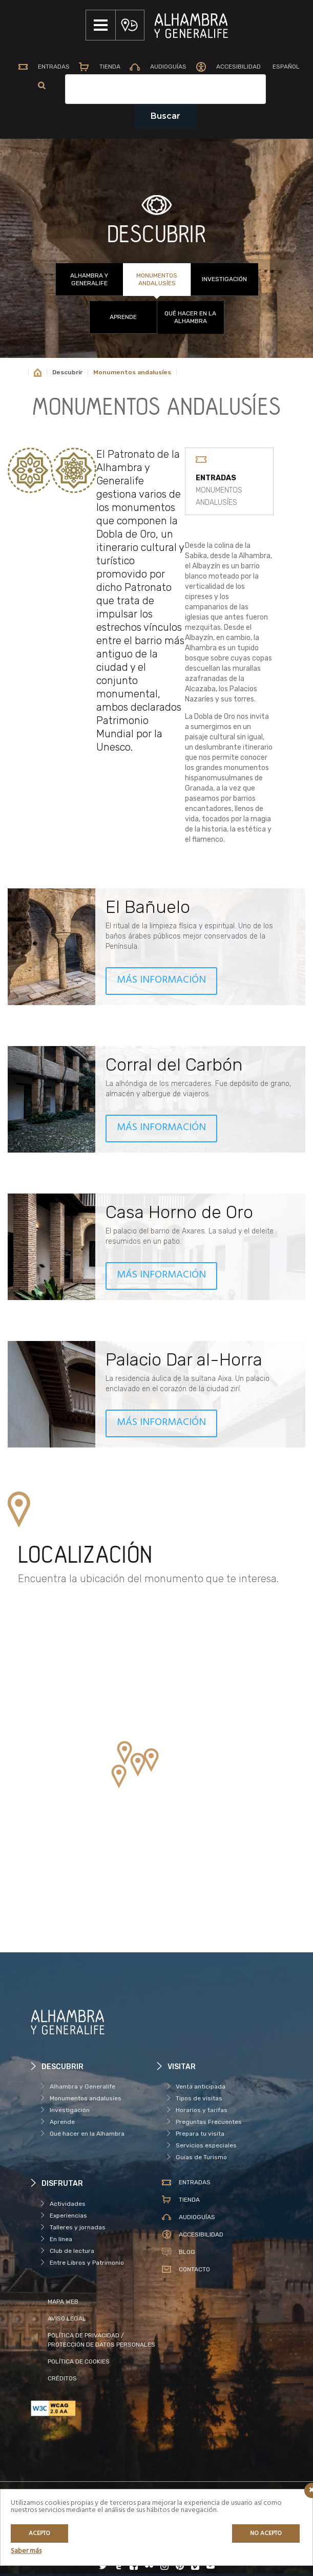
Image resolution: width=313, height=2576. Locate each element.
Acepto (39, 2533)
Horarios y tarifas (201, 2112)
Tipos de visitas (199, 2100)
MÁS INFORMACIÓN (161, 982)
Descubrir (67, 374)
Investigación (224, 281)
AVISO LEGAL (67, 2320)
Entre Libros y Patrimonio (87, 2264)
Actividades (68, 2205)
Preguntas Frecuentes (209, 2123)
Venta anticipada (200, 2088)
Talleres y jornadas (78, 2229)
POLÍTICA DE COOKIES (79, 2363)
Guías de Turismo (201, 2159)
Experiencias (68, 2217)
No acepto (266, 2533)
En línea (61, 2241)
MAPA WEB (63, 2303)
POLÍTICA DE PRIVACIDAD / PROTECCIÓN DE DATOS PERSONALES (101, 2342)
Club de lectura (72, 2252)
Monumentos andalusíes (156, 281)
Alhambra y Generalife (89, 281)
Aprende (123, 319)
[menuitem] (36, 87)
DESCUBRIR (156, 237)
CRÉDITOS (62, 2380)
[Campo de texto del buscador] (190, 91)
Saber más (26, 2551)
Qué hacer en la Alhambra (190, 319)
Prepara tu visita (200, 2135)
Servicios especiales (206, 2147)
